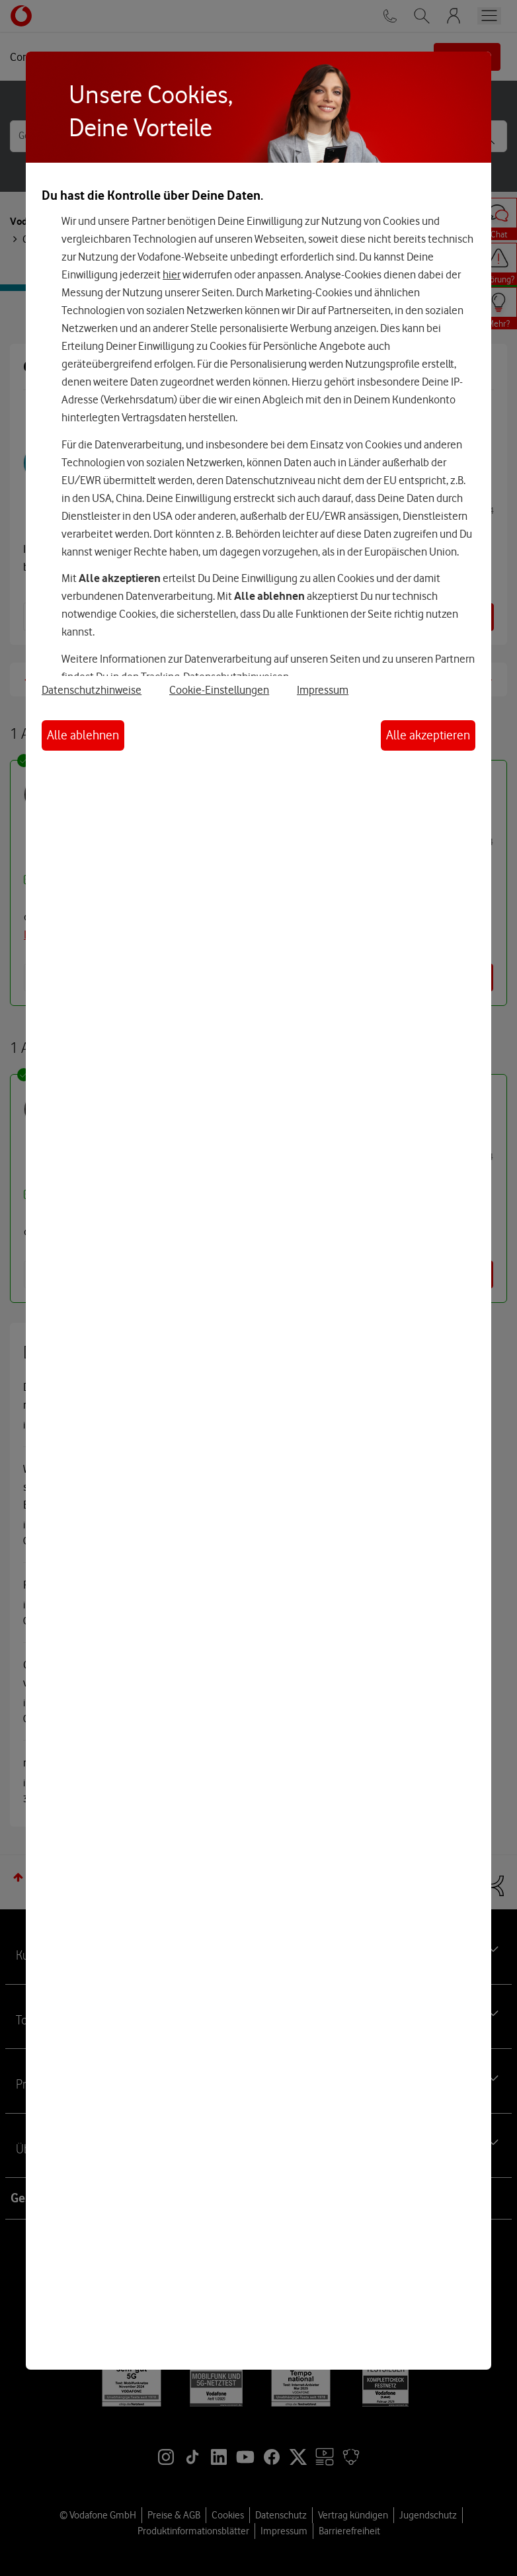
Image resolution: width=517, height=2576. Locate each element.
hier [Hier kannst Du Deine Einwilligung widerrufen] (171, 274)
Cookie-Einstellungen (219, 689)
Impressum (322, 689)
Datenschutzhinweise (91, 689)
